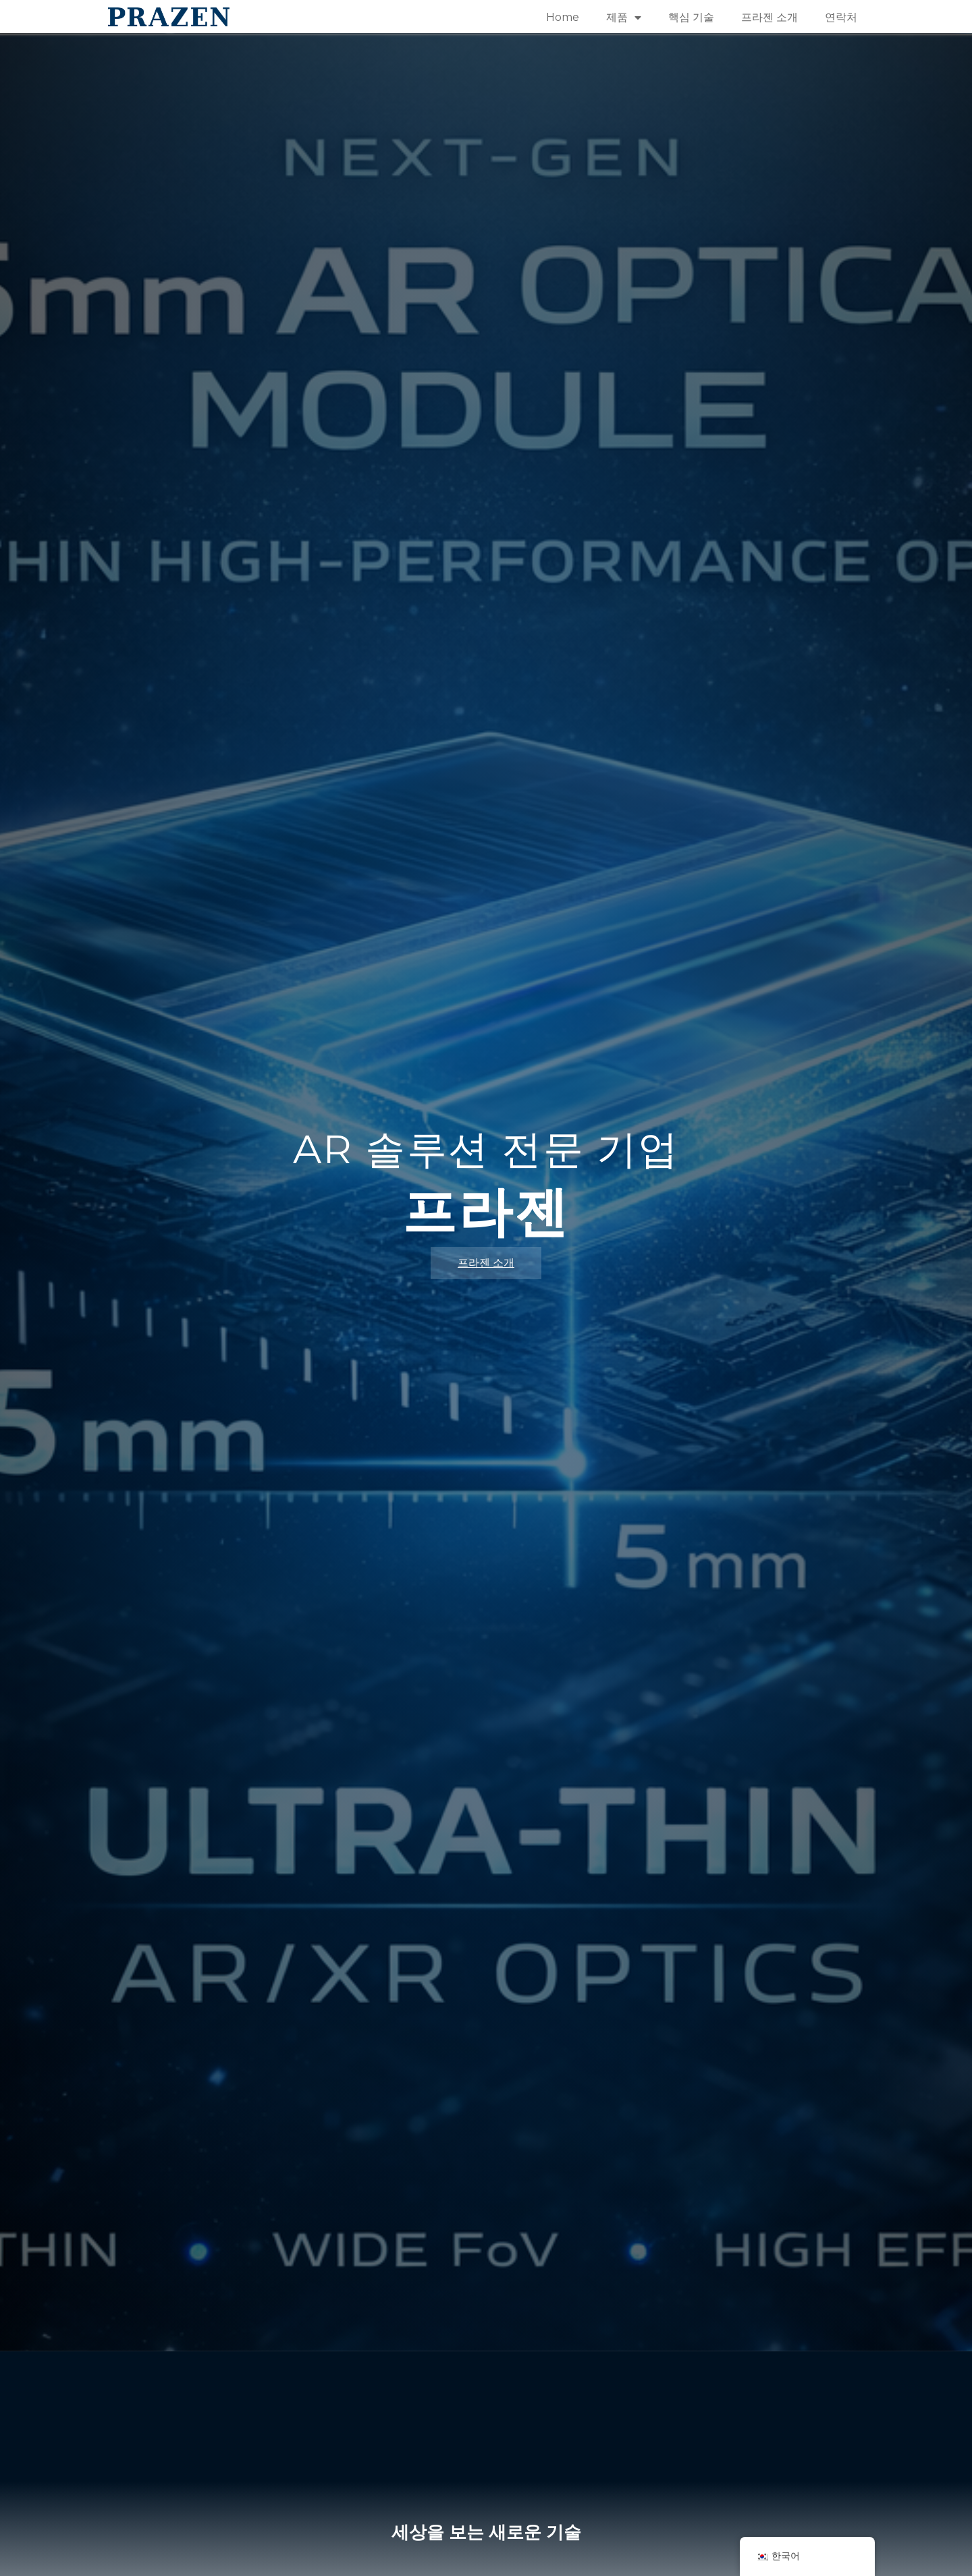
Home (562, 17)
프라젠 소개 (769, 17)
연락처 (841, 17)
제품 (623, 17)
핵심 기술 (691, 17)
